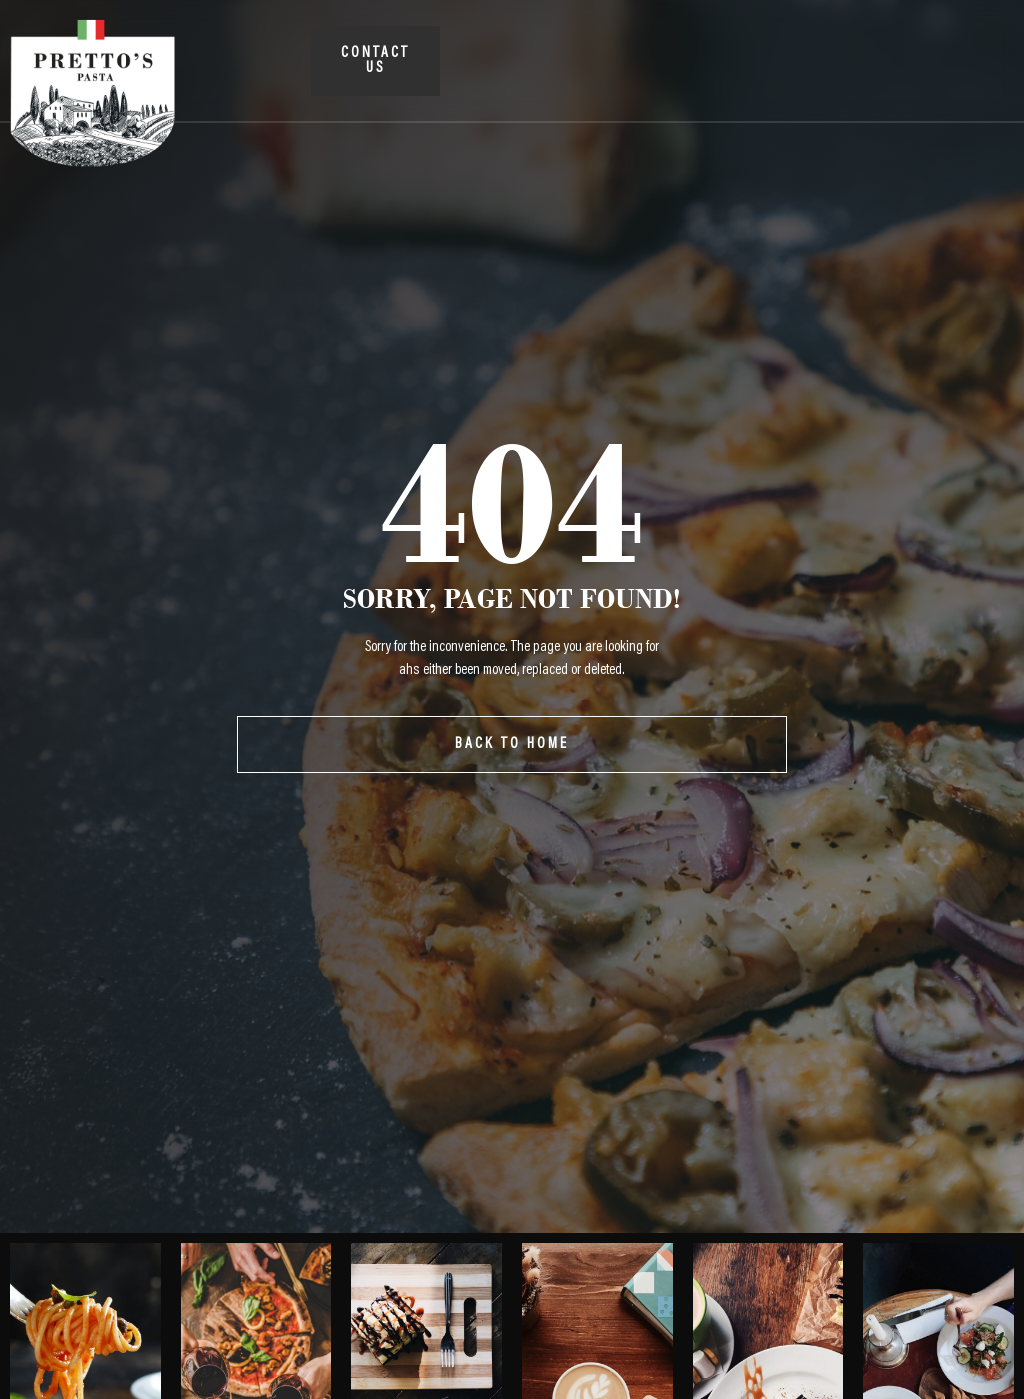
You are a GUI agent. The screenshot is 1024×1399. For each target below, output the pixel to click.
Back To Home (512, 744)
